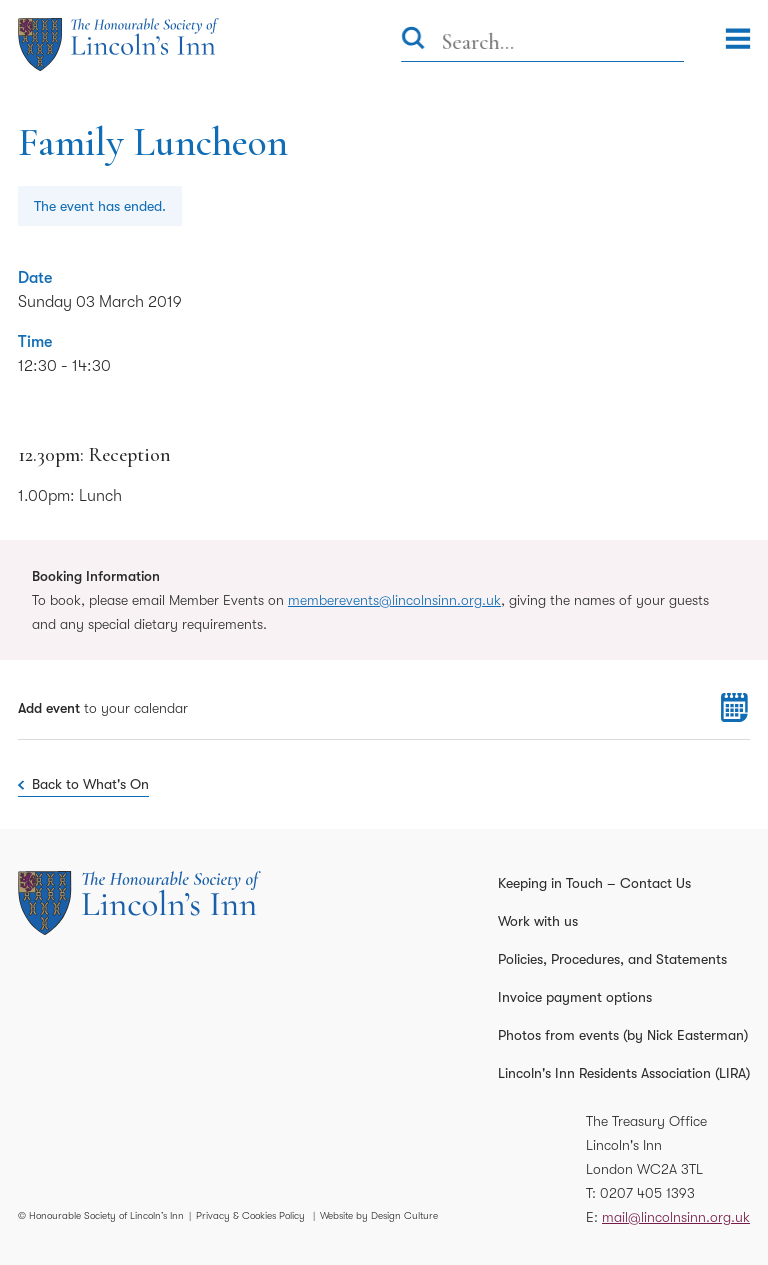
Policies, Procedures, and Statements (612, 959)
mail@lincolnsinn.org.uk (676, 1217)
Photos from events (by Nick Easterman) (623, 1035)
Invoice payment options (575, 997)
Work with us (538, 921)
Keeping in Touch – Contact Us (594, 883)
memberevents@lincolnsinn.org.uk (394, 600)
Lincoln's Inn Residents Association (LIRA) (624, 1073)
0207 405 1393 (647, 1193)
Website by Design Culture (379, 1215)
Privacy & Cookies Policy (250, 1215)
